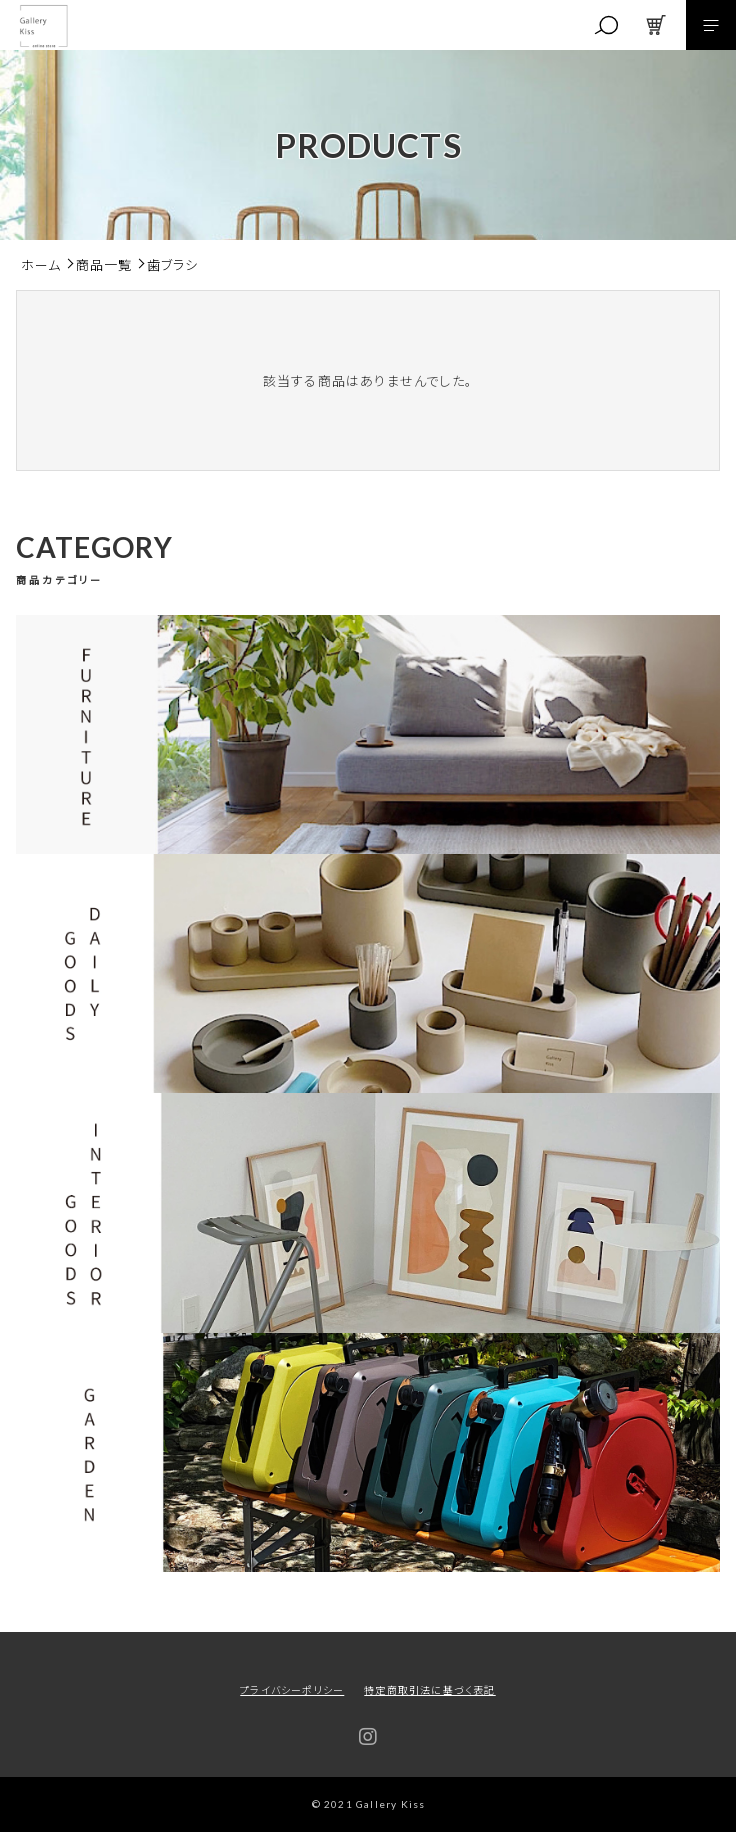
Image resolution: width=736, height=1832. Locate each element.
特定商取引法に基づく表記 (429, 1689)
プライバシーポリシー (292, 1689)
